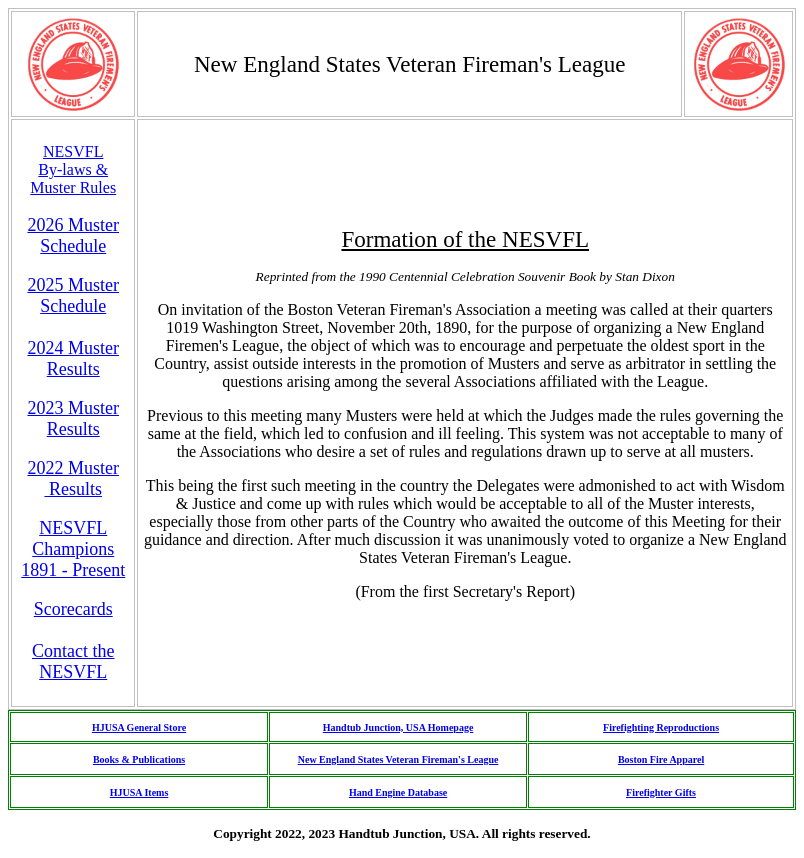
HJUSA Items (139, 792)
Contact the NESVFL (73, 661)
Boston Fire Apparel (661, 759)
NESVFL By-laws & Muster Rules (73, 169)
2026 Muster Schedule (73, 235)
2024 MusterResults (73, 358)
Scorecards (73, 609)
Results (73, 489)
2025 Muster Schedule (73, 295)
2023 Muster (73, 408)
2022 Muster (73, 468)
